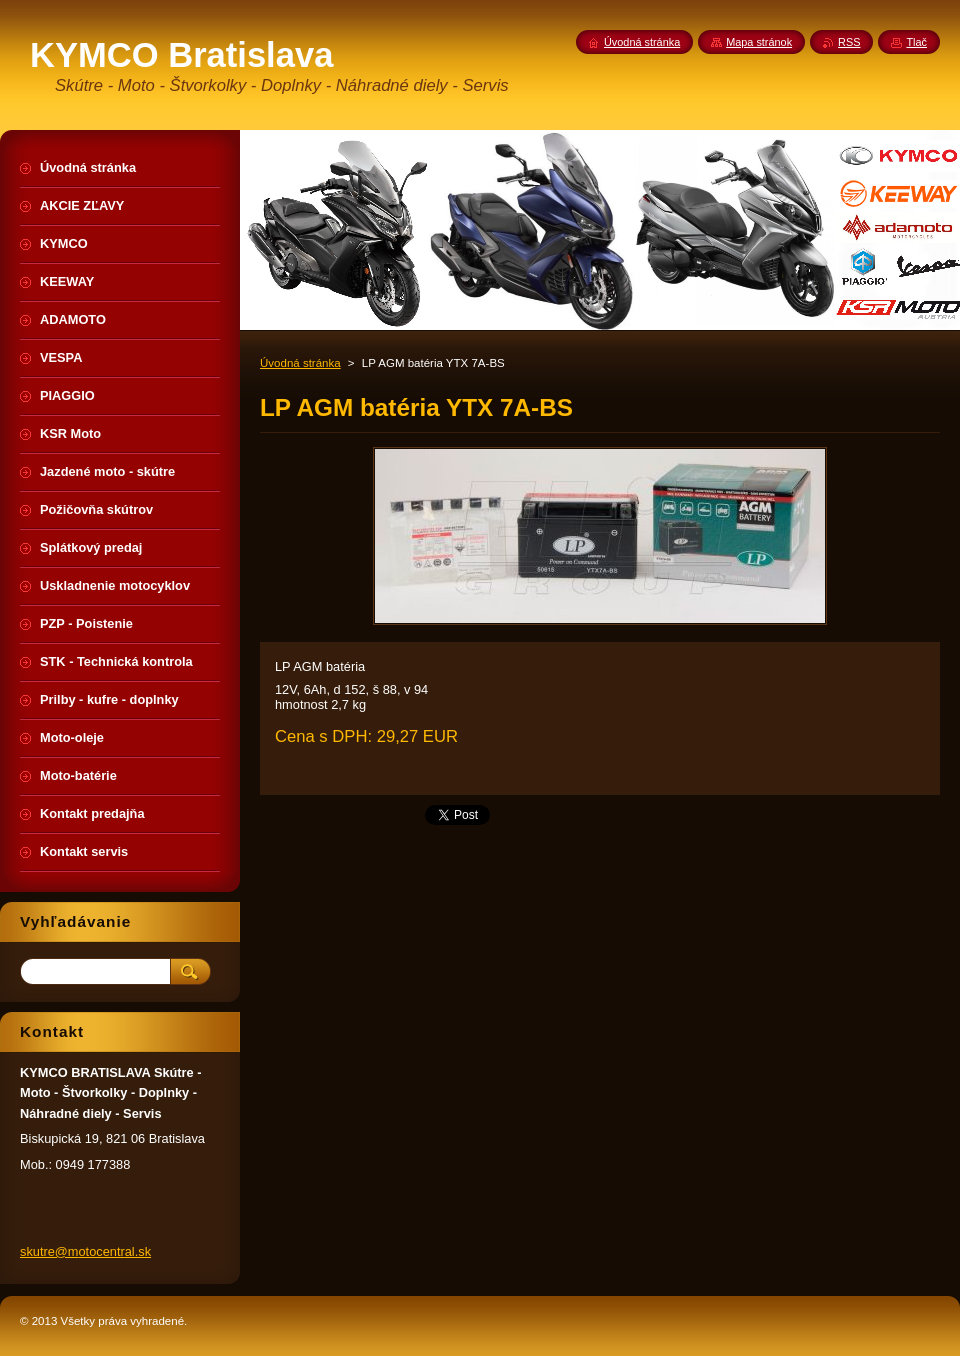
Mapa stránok (759, 42)
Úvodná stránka (300, 363)
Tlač (916, 42)
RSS (849, 42)
